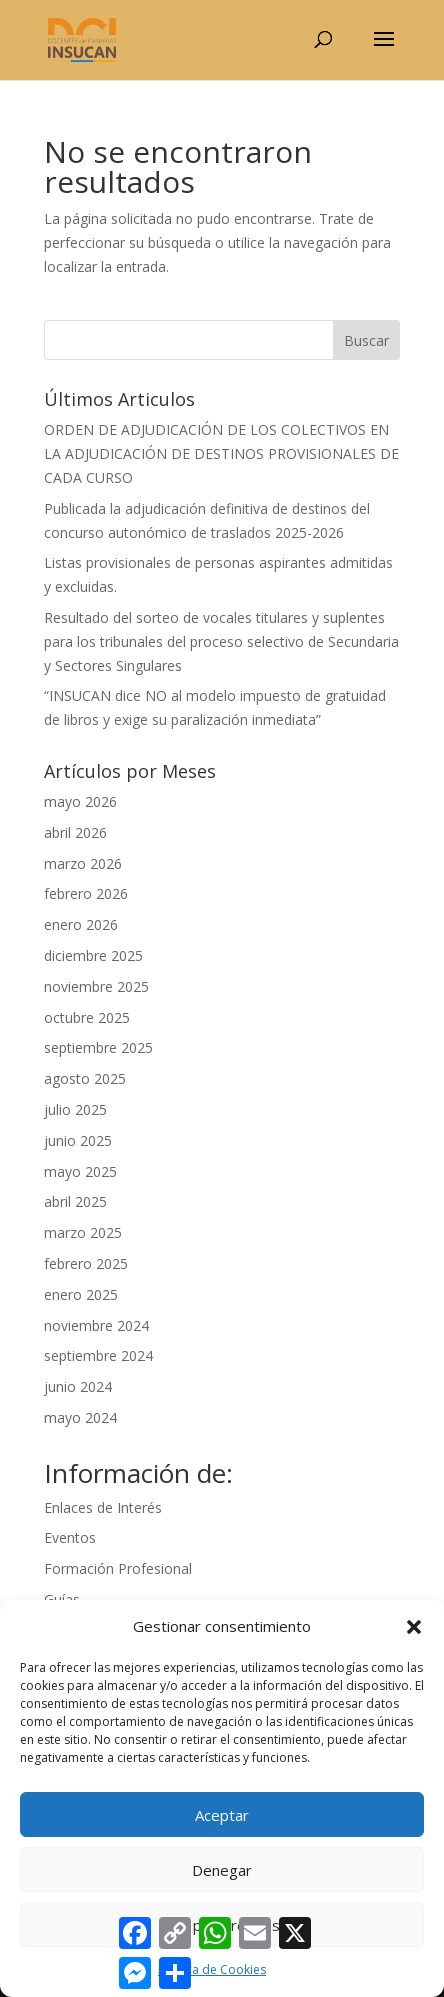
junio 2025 (78, 1140)
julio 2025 (75, 1109)
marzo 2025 (83, 1232)
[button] (414, 1627)
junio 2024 (78, 1386)
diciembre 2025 (93, 955)
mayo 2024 (80, 1417)
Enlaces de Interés (103, 1507)
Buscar (366, 340)
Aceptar (222, 1815)
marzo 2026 (83, 863)
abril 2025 (75, 1201)
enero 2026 (81, 924)
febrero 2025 (86, 1263)
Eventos (70, 1537)
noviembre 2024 (96, 1325)
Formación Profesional (118, 1568)
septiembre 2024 (98, 1355)
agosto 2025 (85, 1078)
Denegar (222, 1870)
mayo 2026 (80, 801)
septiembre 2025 (98, 1047)
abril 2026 (75, 832)
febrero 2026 (86, 893)
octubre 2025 (87, 1017)
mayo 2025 (80, 1171)
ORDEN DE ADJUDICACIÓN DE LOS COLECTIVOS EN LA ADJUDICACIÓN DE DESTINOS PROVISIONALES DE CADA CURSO (221, 453)
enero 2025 (81, 1294)
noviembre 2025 (96, 986)
